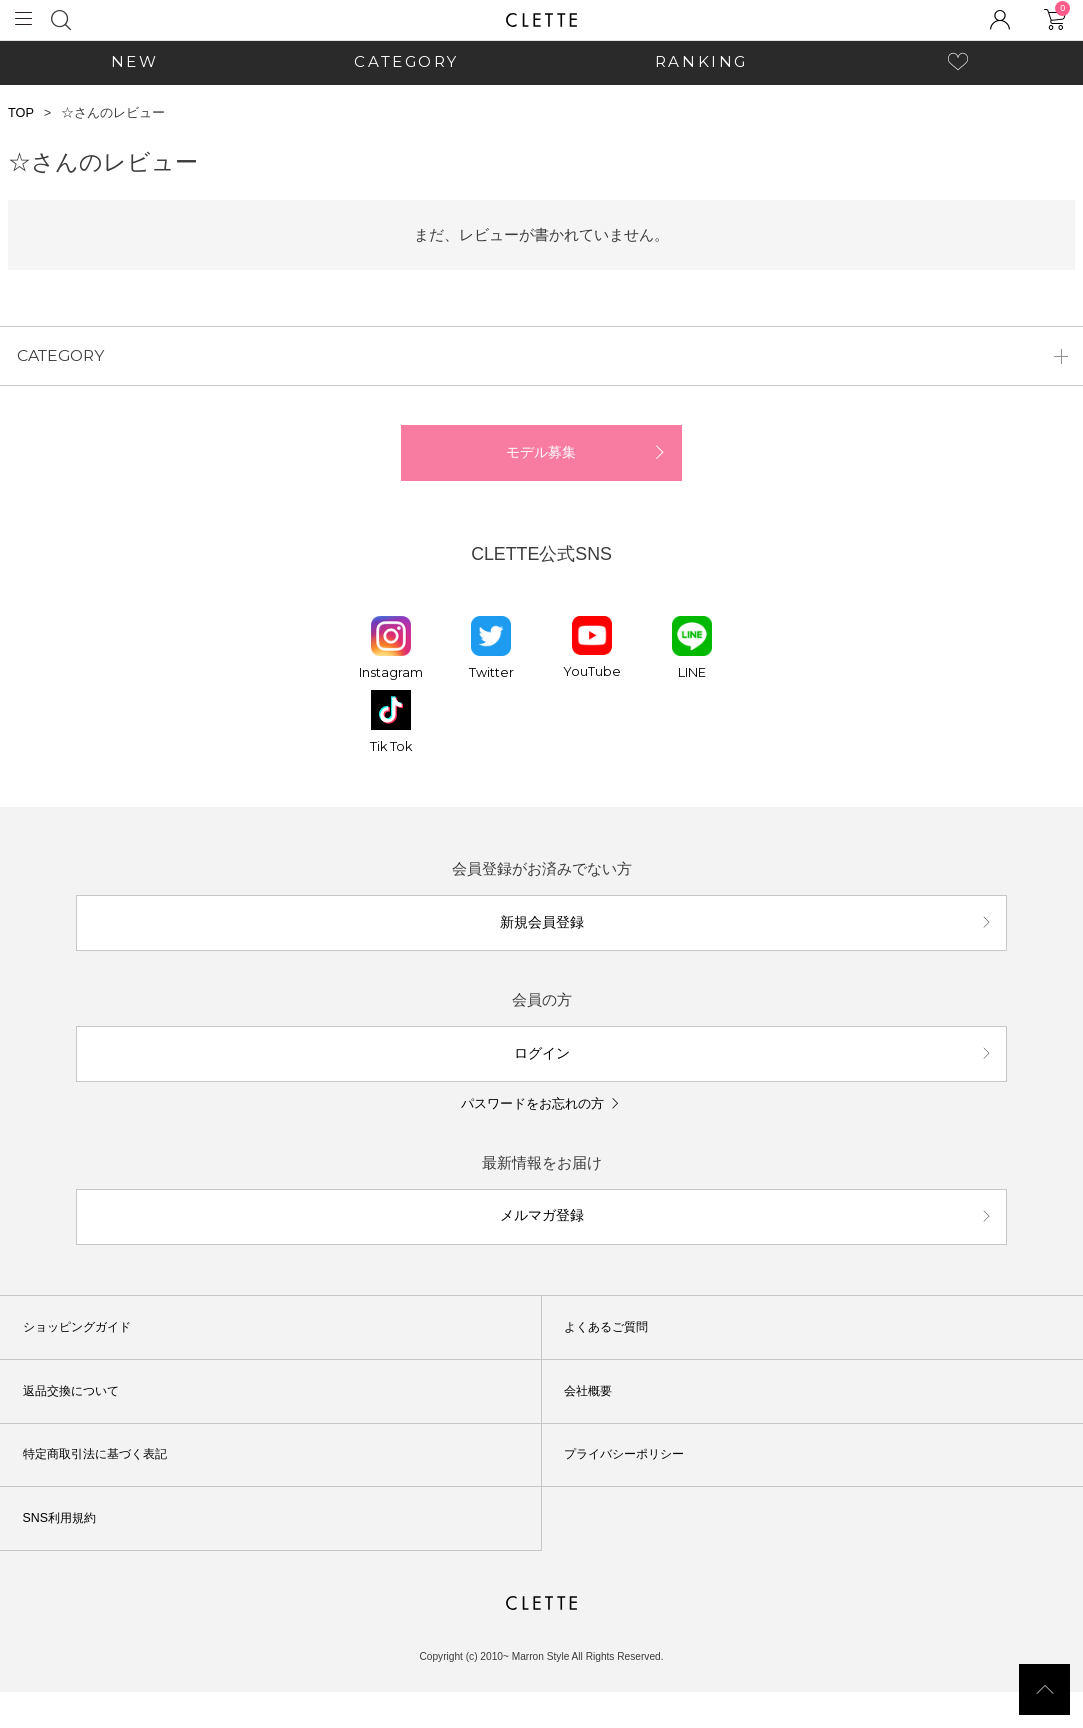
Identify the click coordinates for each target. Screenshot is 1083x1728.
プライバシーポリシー (637, 1490)
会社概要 (595, 1426)
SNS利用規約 (67, 1553)
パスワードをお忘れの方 (532, 1132)
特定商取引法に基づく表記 (109, 1490)
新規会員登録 (542, 939)
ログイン (542, 1077)
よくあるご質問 (616, 1363)
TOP (21, 113)
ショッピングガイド (88, 1363)
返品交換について (81, 1426)
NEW (135, 61)
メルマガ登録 (542, 1247)
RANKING (701, 61)
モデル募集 (541, 462)
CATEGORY (406, 61)
